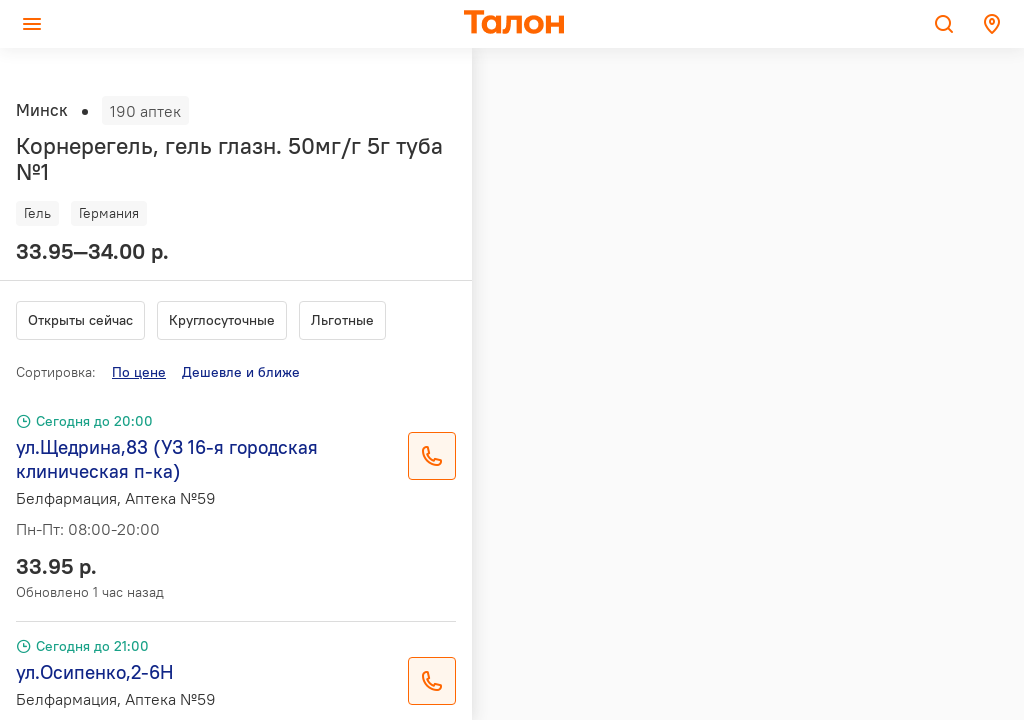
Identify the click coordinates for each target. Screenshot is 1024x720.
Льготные (342, 320)
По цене (139, 372)
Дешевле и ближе (241, 372)
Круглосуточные (222, 320)
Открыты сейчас (80, 320)
